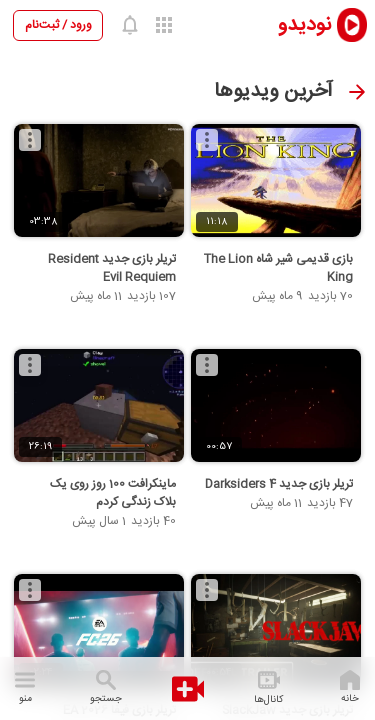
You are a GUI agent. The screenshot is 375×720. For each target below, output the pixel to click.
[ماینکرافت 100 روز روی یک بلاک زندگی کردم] (99, 406)
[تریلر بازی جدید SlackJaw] (276, 631)
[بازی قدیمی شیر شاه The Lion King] (276, 181)
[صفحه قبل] (357, 92)
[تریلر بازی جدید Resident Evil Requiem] (99, 181)
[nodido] (309, 24)
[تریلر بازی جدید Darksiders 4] (276, 406)
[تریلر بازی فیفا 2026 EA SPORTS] (99, 631)
